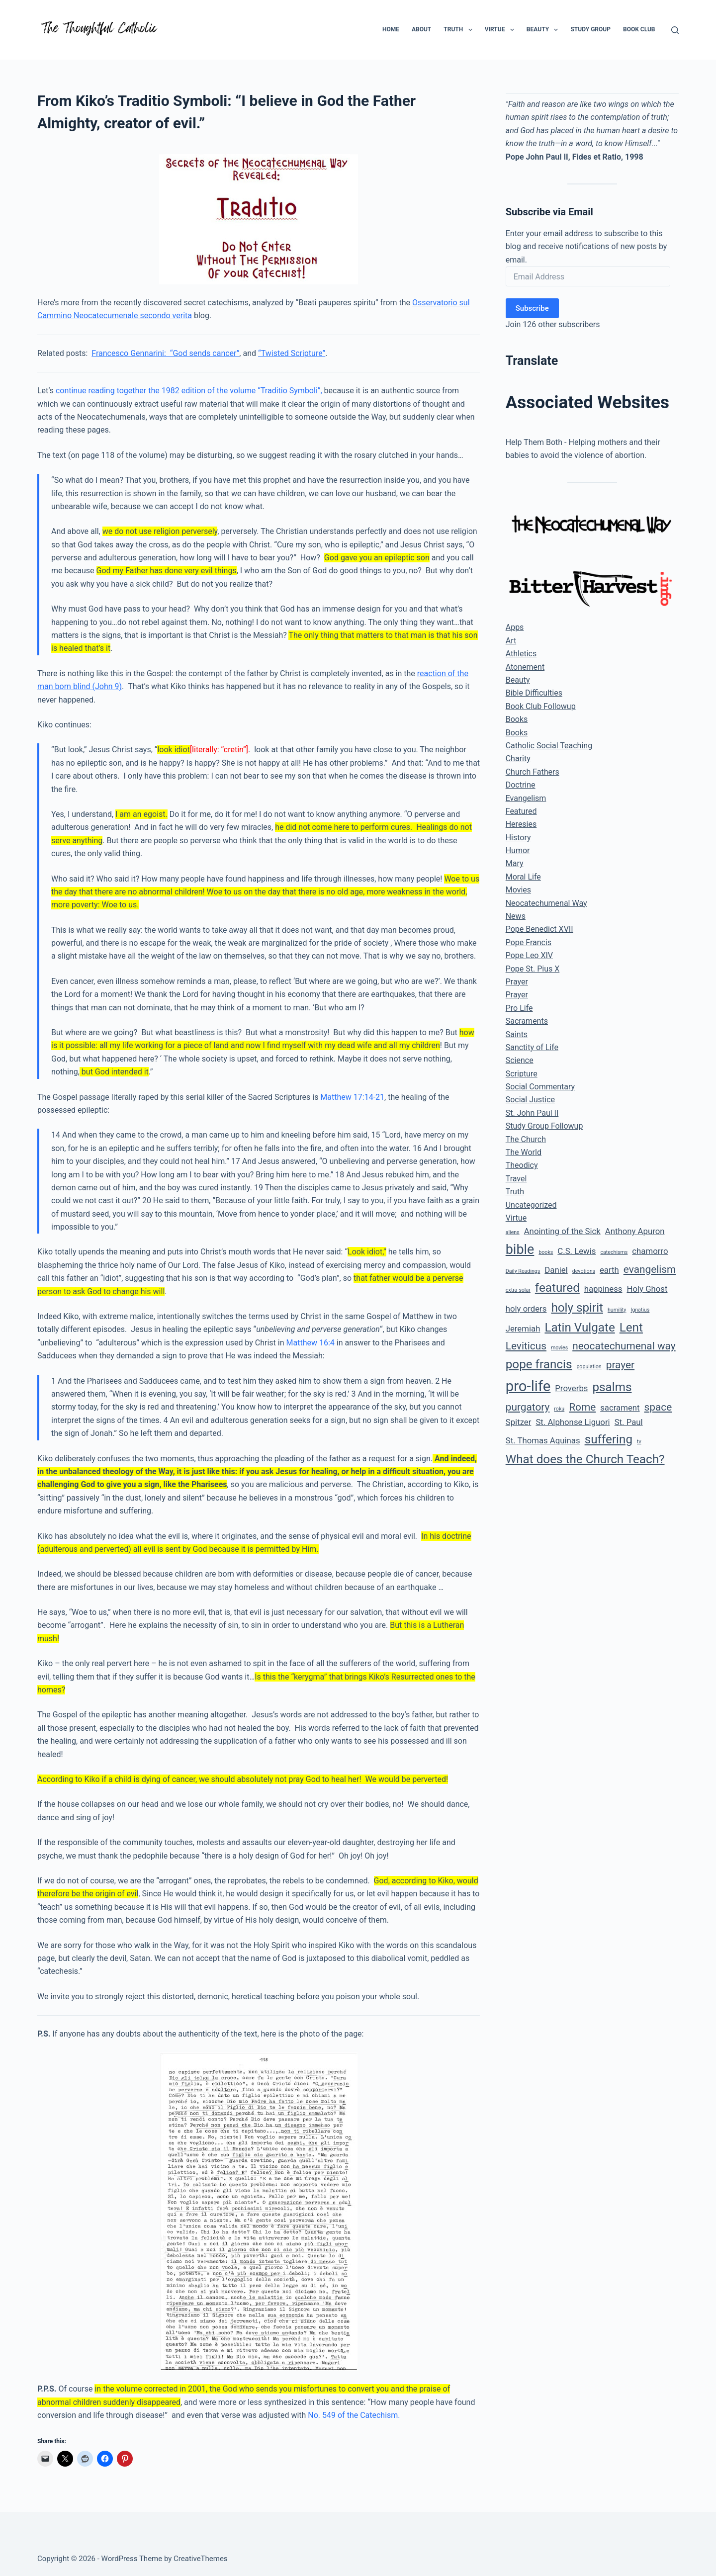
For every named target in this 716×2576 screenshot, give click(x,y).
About (421, 29)
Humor (518, 850)
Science (520, 1060)
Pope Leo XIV (529, 955)
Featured (521, 811)
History (518, 837)
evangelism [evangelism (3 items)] (650, 1269)
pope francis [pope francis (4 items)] (539, 1364)
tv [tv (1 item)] (639, 1441)
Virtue (501, 30)
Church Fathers (532, 772)
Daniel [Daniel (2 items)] (555, 1270)
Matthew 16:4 (310, 1342)
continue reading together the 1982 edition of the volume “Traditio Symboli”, (189, 390)
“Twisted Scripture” (291, 353)
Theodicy (522, 1165)
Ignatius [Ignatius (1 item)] (639, 1310)
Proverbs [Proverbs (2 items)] (571, 1388)
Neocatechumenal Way (546, 903)
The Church (526, 1139)
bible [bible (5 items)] (520, 1249)
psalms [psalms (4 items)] (611, 1387)
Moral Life (523, 877)
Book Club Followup (541, 706)
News (516, 916)
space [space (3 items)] (658, 1407)
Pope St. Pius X (533, 969)
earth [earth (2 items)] (609, 1270)
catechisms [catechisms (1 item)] (613, 1252)
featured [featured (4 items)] (557, 1288)
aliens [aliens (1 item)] (513, 1232)
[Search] (675, 30)
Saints (517, 1034)
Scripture (521, 1073)
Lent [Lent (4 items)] (631, 1327)
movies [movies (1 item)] (559, 1347)
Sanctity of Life (532, 1047)
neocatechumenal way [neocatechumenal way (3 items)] (623, 1346)
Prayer (517, 981)
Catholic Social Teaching (549, 745)
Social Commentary (540, 1086)
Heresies (521, 824)
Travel (516, 1178)
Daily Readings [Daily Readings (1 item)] (523, 1271)
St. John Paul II (532, 1113)
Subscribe (532, 308)
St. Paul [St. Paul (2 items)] (629, 1422)
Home (390, 29)
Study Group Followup (544, 1126)
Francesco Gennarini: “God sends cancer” (165, 353)
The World (523, 1152)
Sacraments (527, 1021)
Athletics (521, 653)
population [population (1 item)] (588, 1366)
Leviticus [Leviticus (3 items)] (526, 1346)
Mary (515, 863)
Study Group (590, 29)
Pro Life (519, 1008)
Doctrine (521, 785)
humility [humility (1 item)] (617, 1310)
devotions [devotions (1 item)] (583, 1271)
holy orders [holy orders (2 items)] (526, 1309)
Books (517, 719)
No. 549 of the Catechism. (354, 2415)
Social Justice (530, 1099)
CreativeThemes (201, 2558)
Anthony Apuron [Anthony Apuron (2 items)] (635, 1231)
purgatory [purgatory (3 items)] (528, 1407)
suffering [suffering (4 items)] (608, 1439)
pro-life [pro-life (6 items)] (528, 1386)
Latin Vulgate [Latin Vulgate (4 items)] (579, 1327)
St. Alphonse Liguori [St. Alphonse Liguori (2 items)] (573, 1422)
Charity (518, 758)
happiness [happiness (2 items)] (603, 1289)
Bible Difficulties (534, 693)
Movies (518, 889)
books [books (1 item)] (545, 1252)
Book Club (639, 29)
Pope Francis (528, 942)
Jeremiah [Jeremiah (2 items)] (523, 1328)
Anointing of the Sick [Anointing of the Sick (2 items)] (562, 1231)
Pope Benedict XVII (539, 929)
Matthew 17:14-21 (352, 1097)
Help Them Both (534, 442)
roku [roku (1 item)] (559, 1409)
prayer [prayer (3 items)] (620, 1365)
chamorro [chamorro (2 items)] (650, 1251)
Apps (515, 627)
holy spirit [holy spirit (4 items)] (577, 1308)
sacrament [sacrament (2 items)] (619, 1408)
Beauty (544, 30)
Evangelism (526, 798)
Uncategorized (531, 1205)
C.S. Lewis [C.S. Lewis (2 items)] (576, 1251)
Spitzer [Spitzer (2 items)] (519, 1422)
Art (511, 640)
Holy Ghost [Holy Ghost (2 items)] (646, 1289)
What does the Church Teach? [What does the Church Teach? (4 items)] (585, 1459)
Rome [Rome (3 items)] (582, 1407)
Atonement (525, 667)
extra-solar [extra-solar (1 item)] (518, 1290)
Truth (460, 30)
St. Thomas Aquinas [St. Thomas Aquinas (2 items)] (543, 1440)
